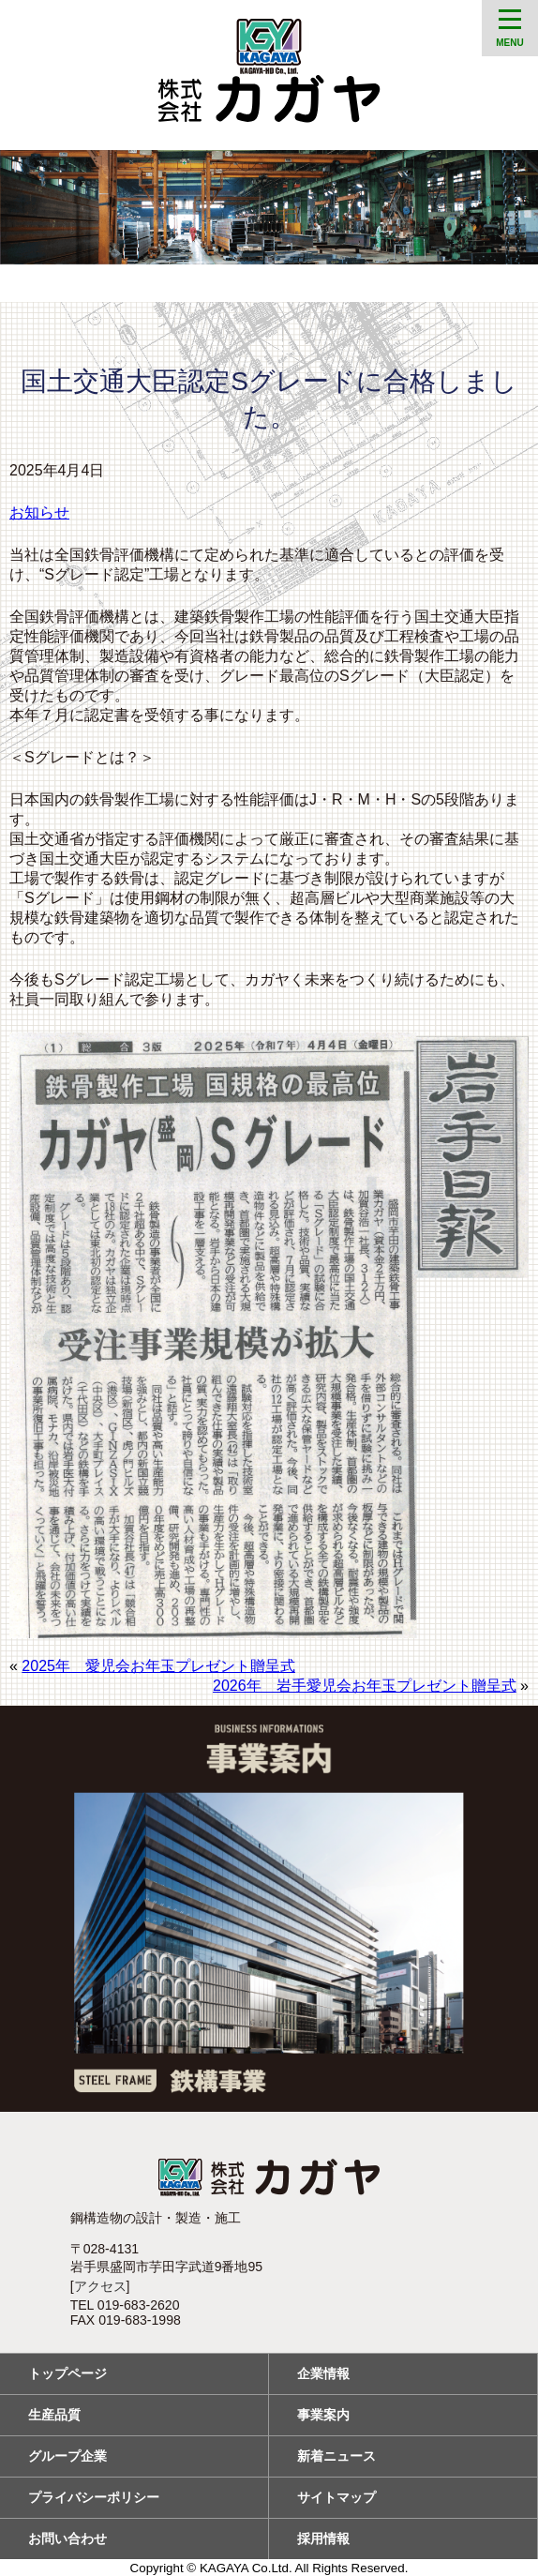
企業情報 (323, 2373)
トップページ (67, 2373)
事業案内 (323, 2414)
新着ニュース (336, 2455)
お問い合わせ (67, 2538)
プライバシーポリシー (93, 2497)
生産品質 (54, 2414)
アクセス (100, 2286)
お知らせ (39, 512)
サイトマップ (336, 2497)
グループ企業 (67, 2455)
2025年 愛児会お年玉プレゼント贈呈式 (158, 1666)
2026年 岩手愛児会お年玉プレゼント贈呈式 (364, 1686)
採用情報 (323, 2538)
